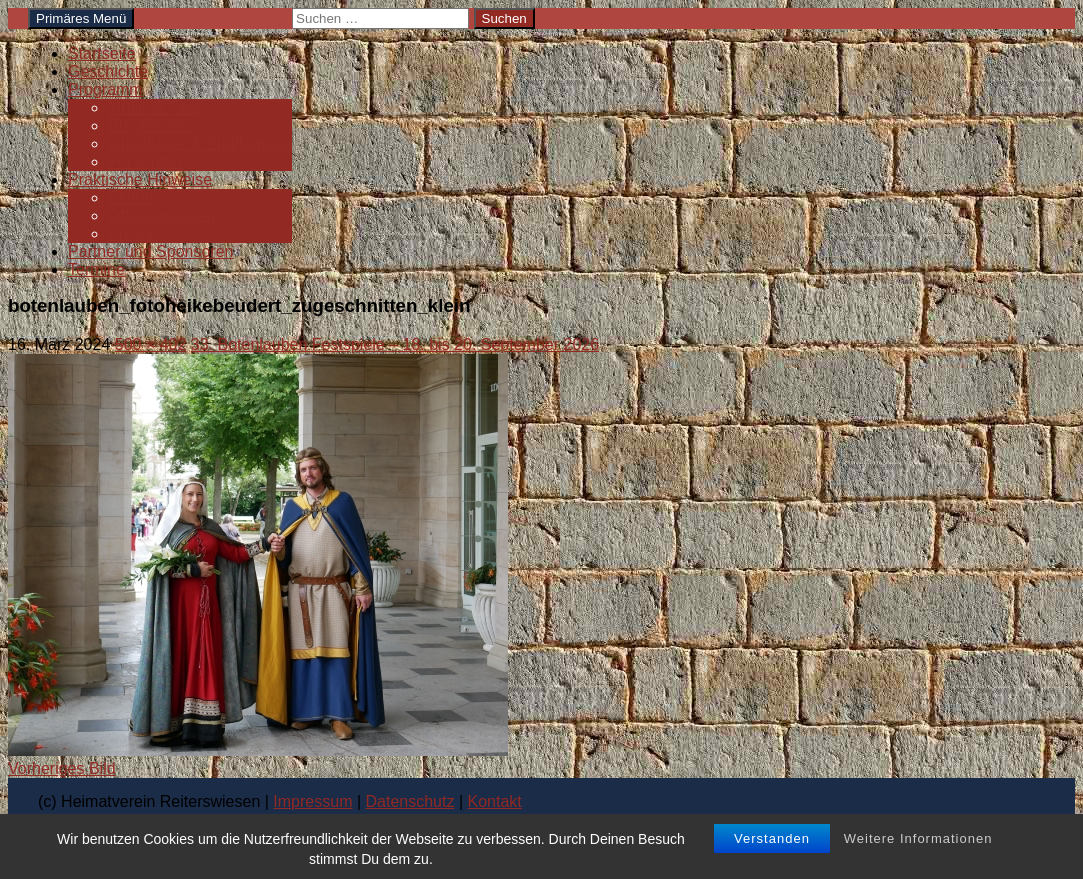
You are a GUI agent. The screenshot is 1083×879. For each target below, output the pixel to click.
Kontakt (495, 801)
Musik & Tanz (155, 107)
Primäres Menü (81, 18)
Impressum (312, 801)
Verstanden (772, 838)
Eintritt (130, 197)
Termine (96, 269)
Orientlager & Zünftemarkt (200, 143)
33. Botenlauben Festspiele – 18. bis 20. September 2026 (395, 344)
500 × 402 (151, 344)
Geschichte (108, 71)
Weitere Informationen (918, 838)
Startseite (102, 53)
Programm (105, 89)
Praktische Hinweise (140, 179)
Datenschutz (410, 801)
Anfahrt (134, 233)
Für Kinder (145, 161)
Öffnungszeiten (161, 215)
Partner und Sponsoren (150, 251)
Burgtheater (150, 125)
